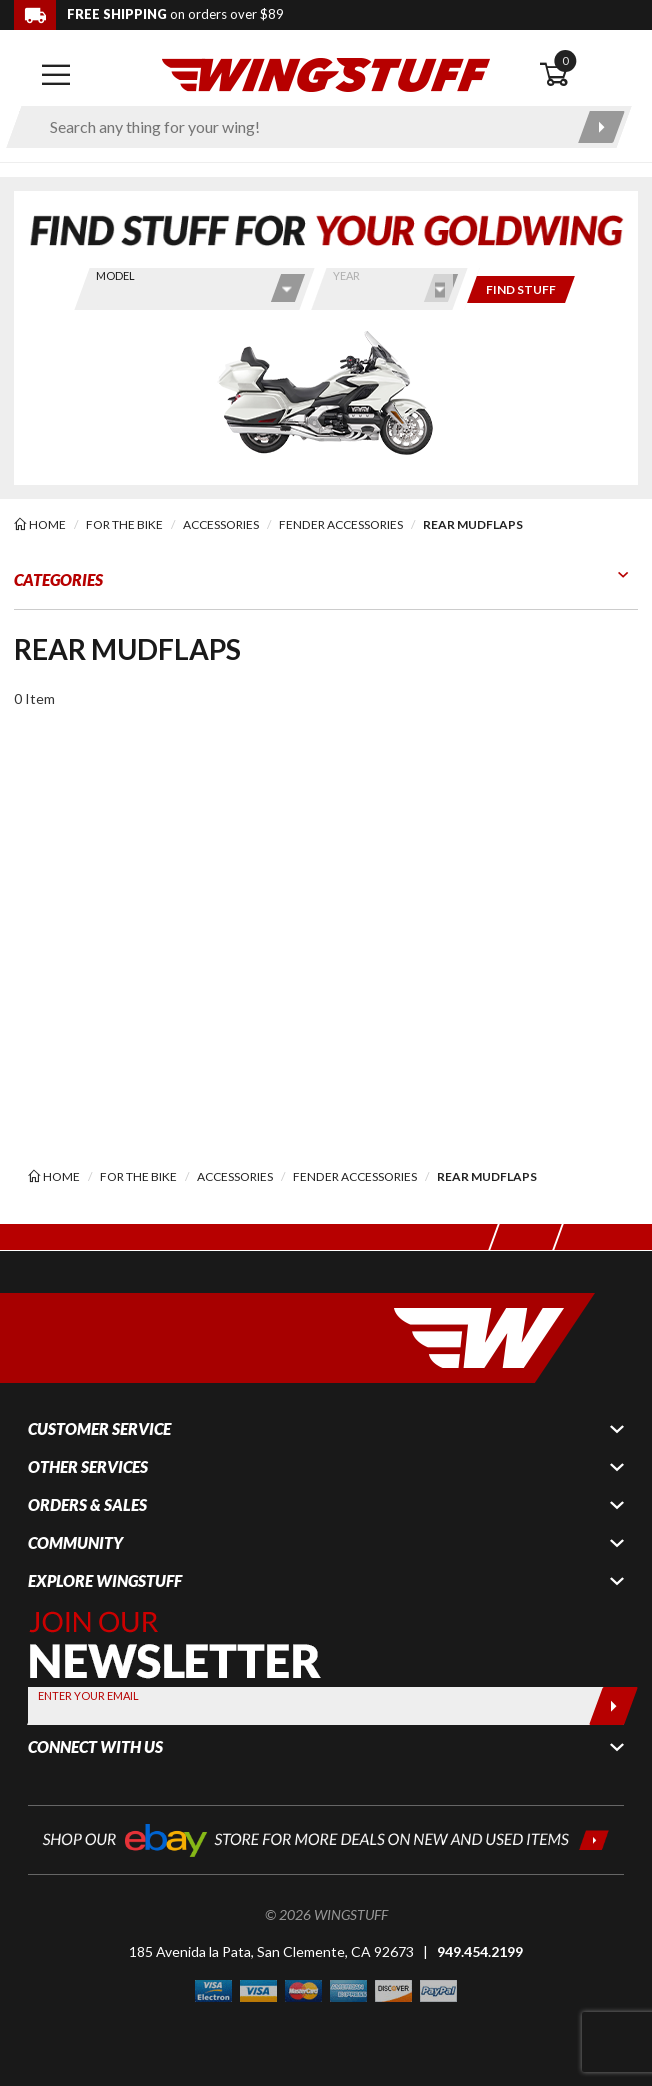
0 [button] (565, 60)
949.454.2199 (480, 1951)
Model (115, 275)
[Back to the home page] (326, 73)
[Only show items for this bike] (521, 289)
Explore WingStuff (105, 1581)
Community (75, 1543)
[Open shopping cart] (588, 75)
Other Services (88, 1467)
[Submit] (613, 1706)
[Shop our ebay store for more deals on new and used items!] (326, 1838)
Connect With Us (95, 1747)
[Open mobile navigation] (56, 75)
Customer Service (99, 1429)
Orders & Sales (87, 1505)
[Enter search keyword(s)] (301, 127)
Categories (58, 579)
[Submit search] (601, 127)
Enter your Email (88, 1695)
